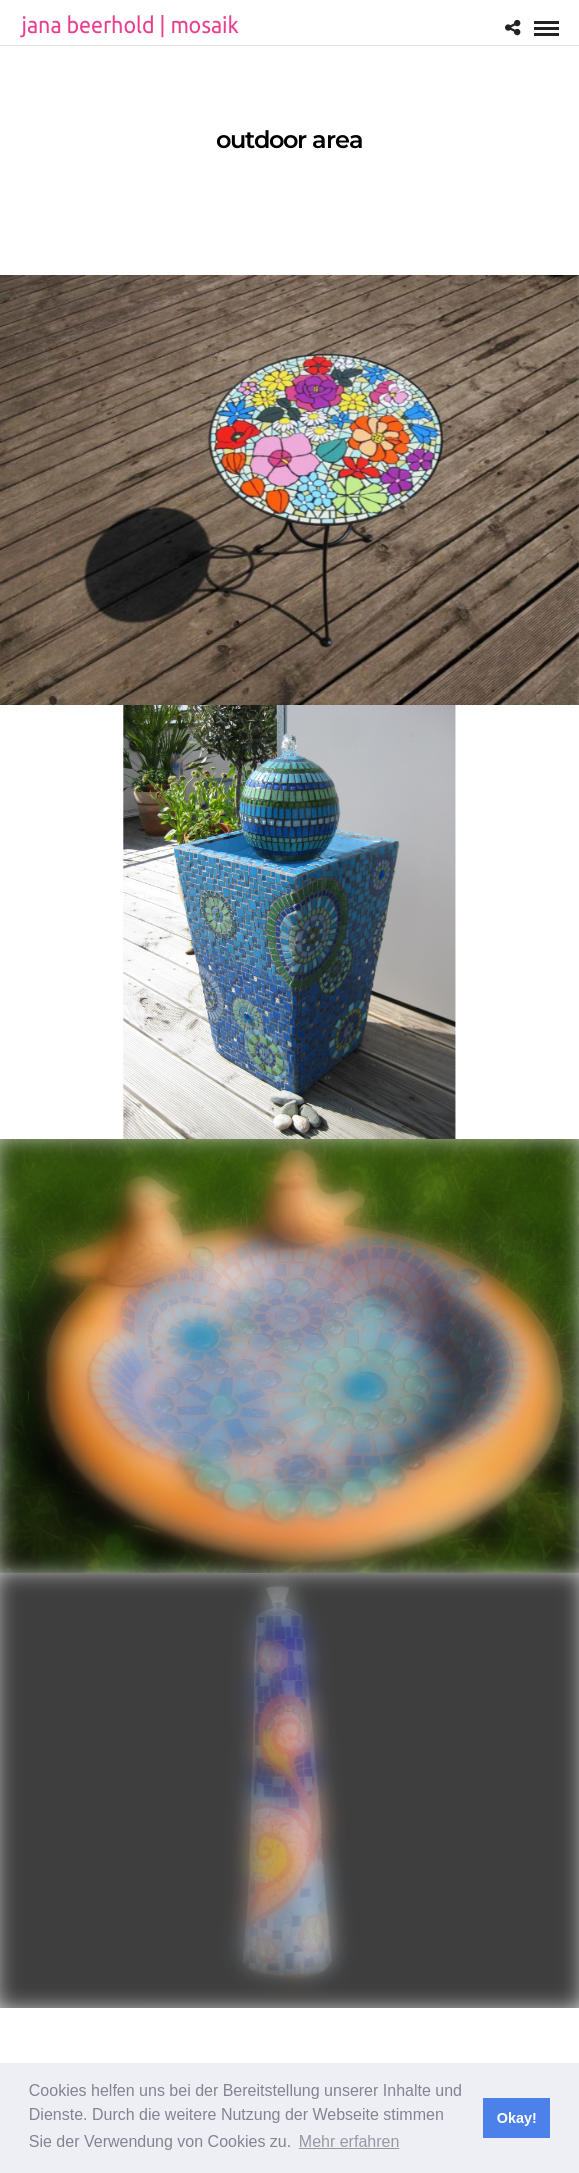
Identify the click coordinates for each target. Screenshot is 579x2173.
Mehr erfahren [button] (349, 2141)
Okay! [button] (517, 2118)
